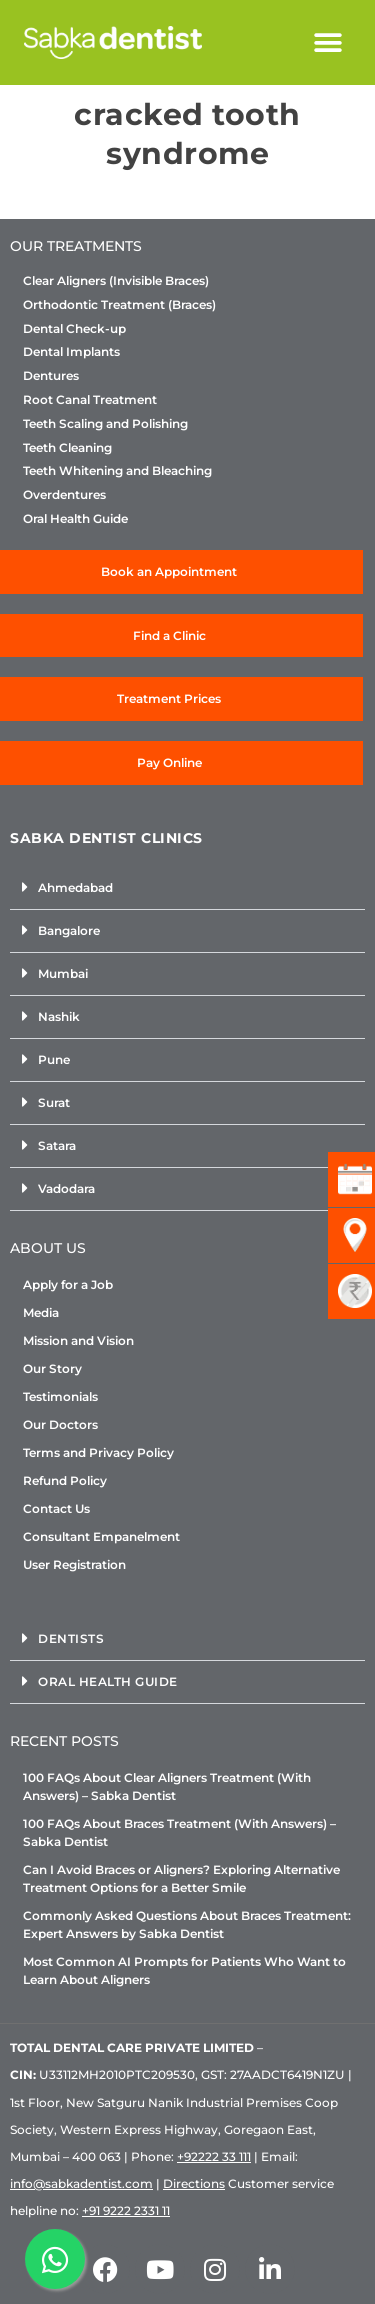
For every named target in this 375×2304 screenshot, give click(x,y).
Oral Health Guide (75, 519)
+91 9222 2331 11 (126, 2210)
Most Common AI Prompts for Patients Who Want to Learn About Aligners (184, 1970)
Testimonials (60, 1396)
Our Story (52, 1368)
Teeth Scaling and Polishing (105, 424)
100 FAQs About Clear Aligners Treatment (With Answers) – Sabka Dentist (167, 1786)
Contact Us (56, 1508)
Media (41, 1312)
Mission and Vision (78, 1340)
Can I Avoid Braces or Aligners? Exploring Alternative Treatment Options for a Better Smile (181, 1878)
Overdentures (64, 495)
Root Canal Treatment (90, 400)
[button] (328, 42)
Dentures (51, 376)
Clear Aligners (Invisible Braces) (116, 281)
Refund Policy (65, 1480)
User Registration (74, 1564)
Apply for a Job (68, 1284)
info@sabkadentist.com (81, 2183)
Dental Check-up (74, 329)
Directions (194, 2183)
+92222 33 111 (214, 2156)
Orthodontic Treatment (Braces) (119, 305)
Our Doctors (60, 1424)
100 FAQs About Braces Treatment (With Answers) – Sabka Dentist (179, 1832)
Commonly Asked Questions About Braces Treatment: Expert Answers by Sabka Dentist (187, 1924)
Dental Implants (71, 352)
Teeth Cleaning (67, 448)
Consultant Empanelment (101, 1536)
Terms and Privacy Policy (98, 1452)
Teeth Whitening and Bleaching (117, 471)
